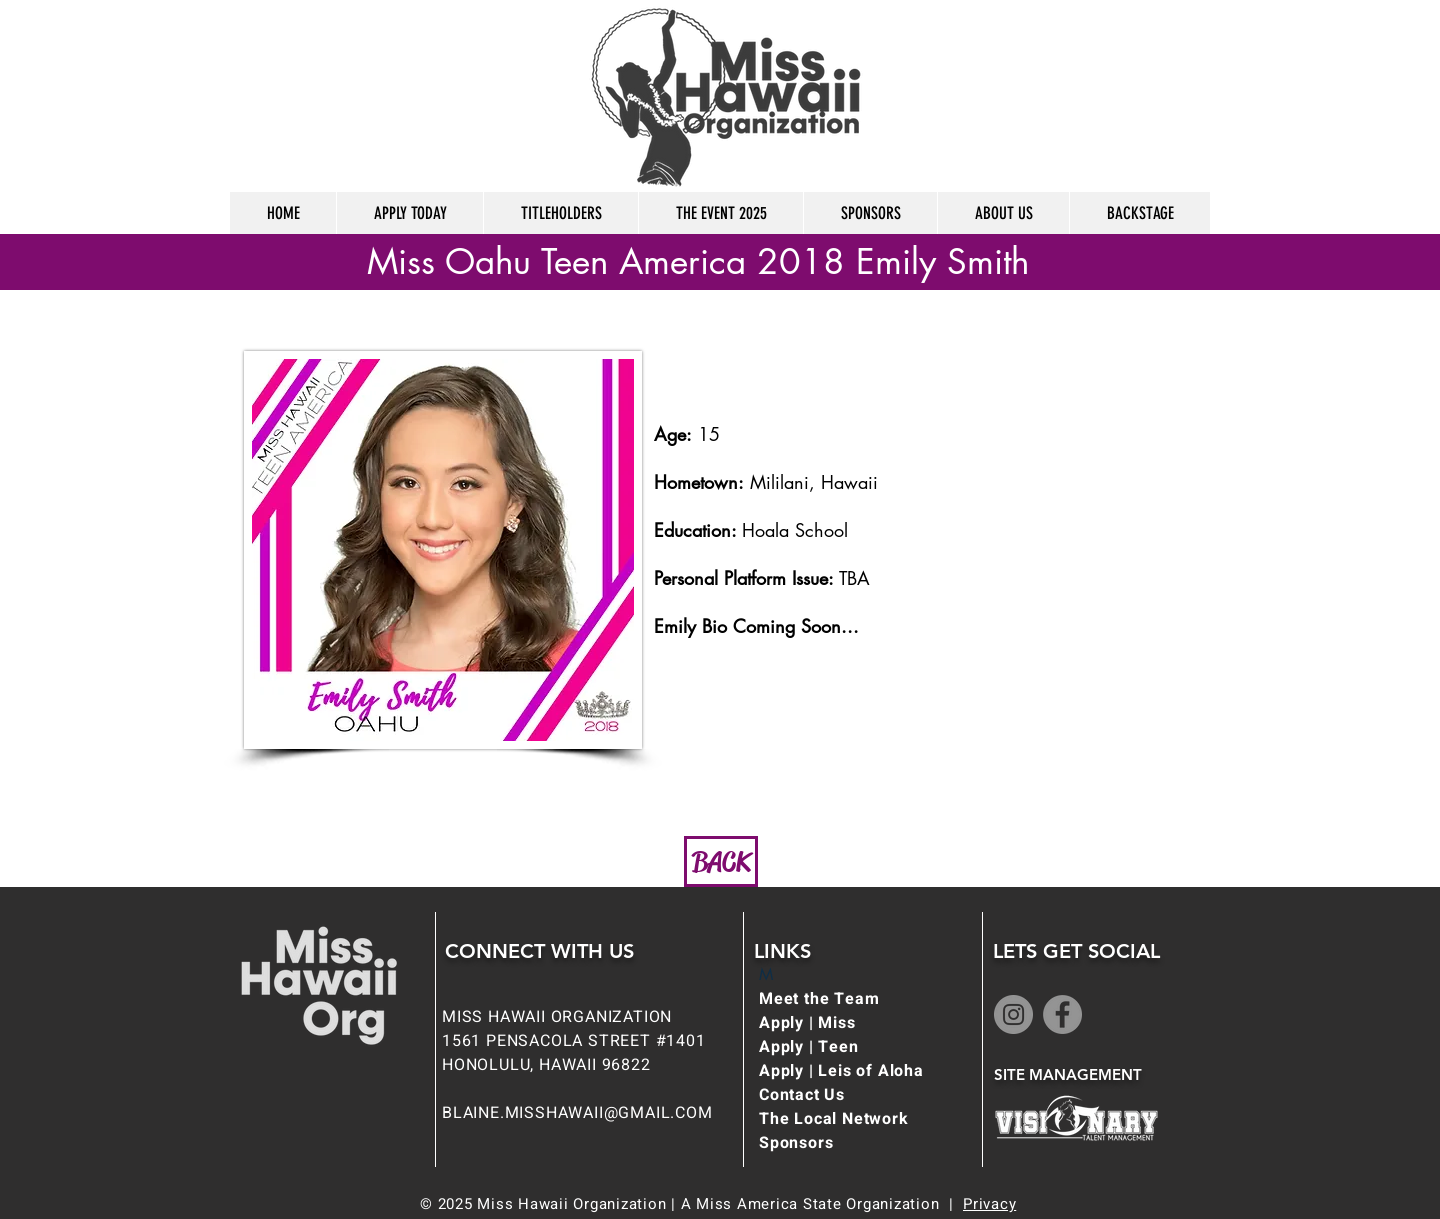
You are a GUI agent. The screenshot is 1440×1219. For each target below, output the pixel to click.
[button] (409, 213)
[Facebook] (1062, 1014)
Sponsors (796, 1143)
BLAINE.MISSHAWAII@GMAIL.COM (577, 1113)
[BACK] (721, 861)
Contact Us (802, 1095)
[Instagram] (1013, 1014)
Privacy (989, 1204)
